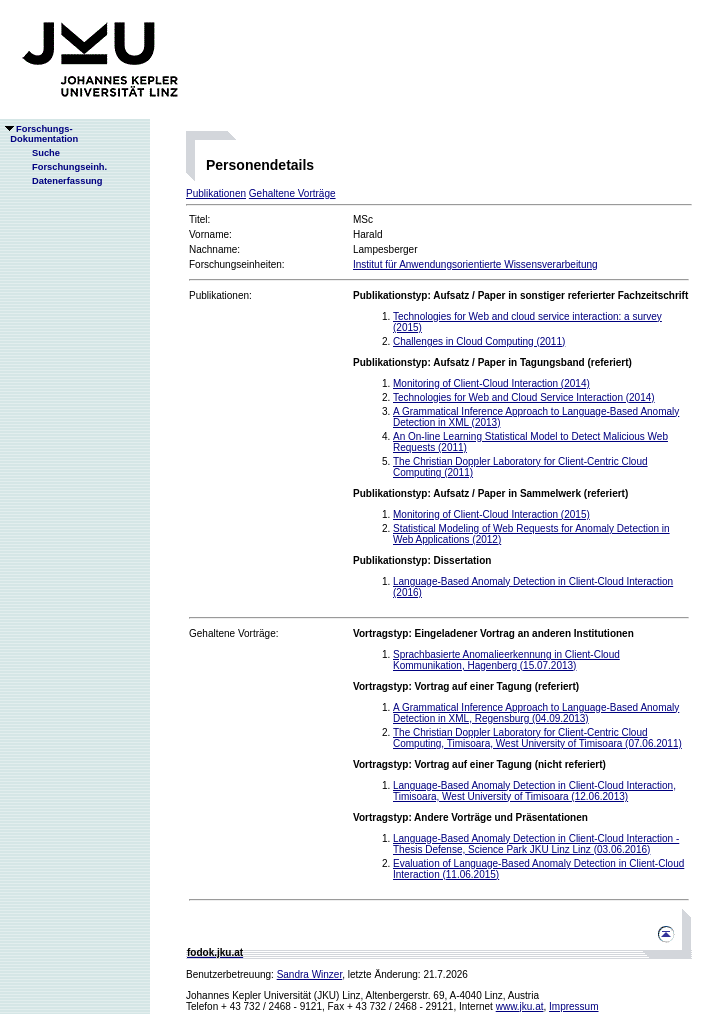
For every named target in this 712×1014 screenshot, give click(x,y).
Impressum (573, 1006)
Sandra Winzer (310, 974)
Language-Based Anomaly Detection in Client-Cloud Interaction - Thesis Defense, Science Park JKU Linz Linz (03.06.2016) (536, 844)
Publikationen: (220, 295)
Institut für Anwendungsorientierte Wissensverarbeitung (475, 264)
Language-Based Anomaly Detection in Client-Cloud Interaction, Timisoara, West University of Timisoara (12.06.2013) (534, 791)
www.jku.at (520, 1006)
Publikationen (216, 193)
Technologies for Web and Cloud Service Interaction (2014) (524, 397)
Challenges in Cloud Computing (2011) (479, 341)
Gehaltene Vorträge (292, 193)
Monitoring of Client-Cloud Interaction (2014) (491, 383)
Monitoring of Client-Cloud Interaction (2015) (491, 514)
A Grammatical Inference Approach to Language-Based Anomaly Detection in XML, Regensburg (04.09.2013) (536, 713)
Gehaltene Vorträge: (234, 633)
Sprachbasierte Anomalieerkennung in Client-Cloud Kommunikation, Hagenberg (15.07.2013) (506, 660)
